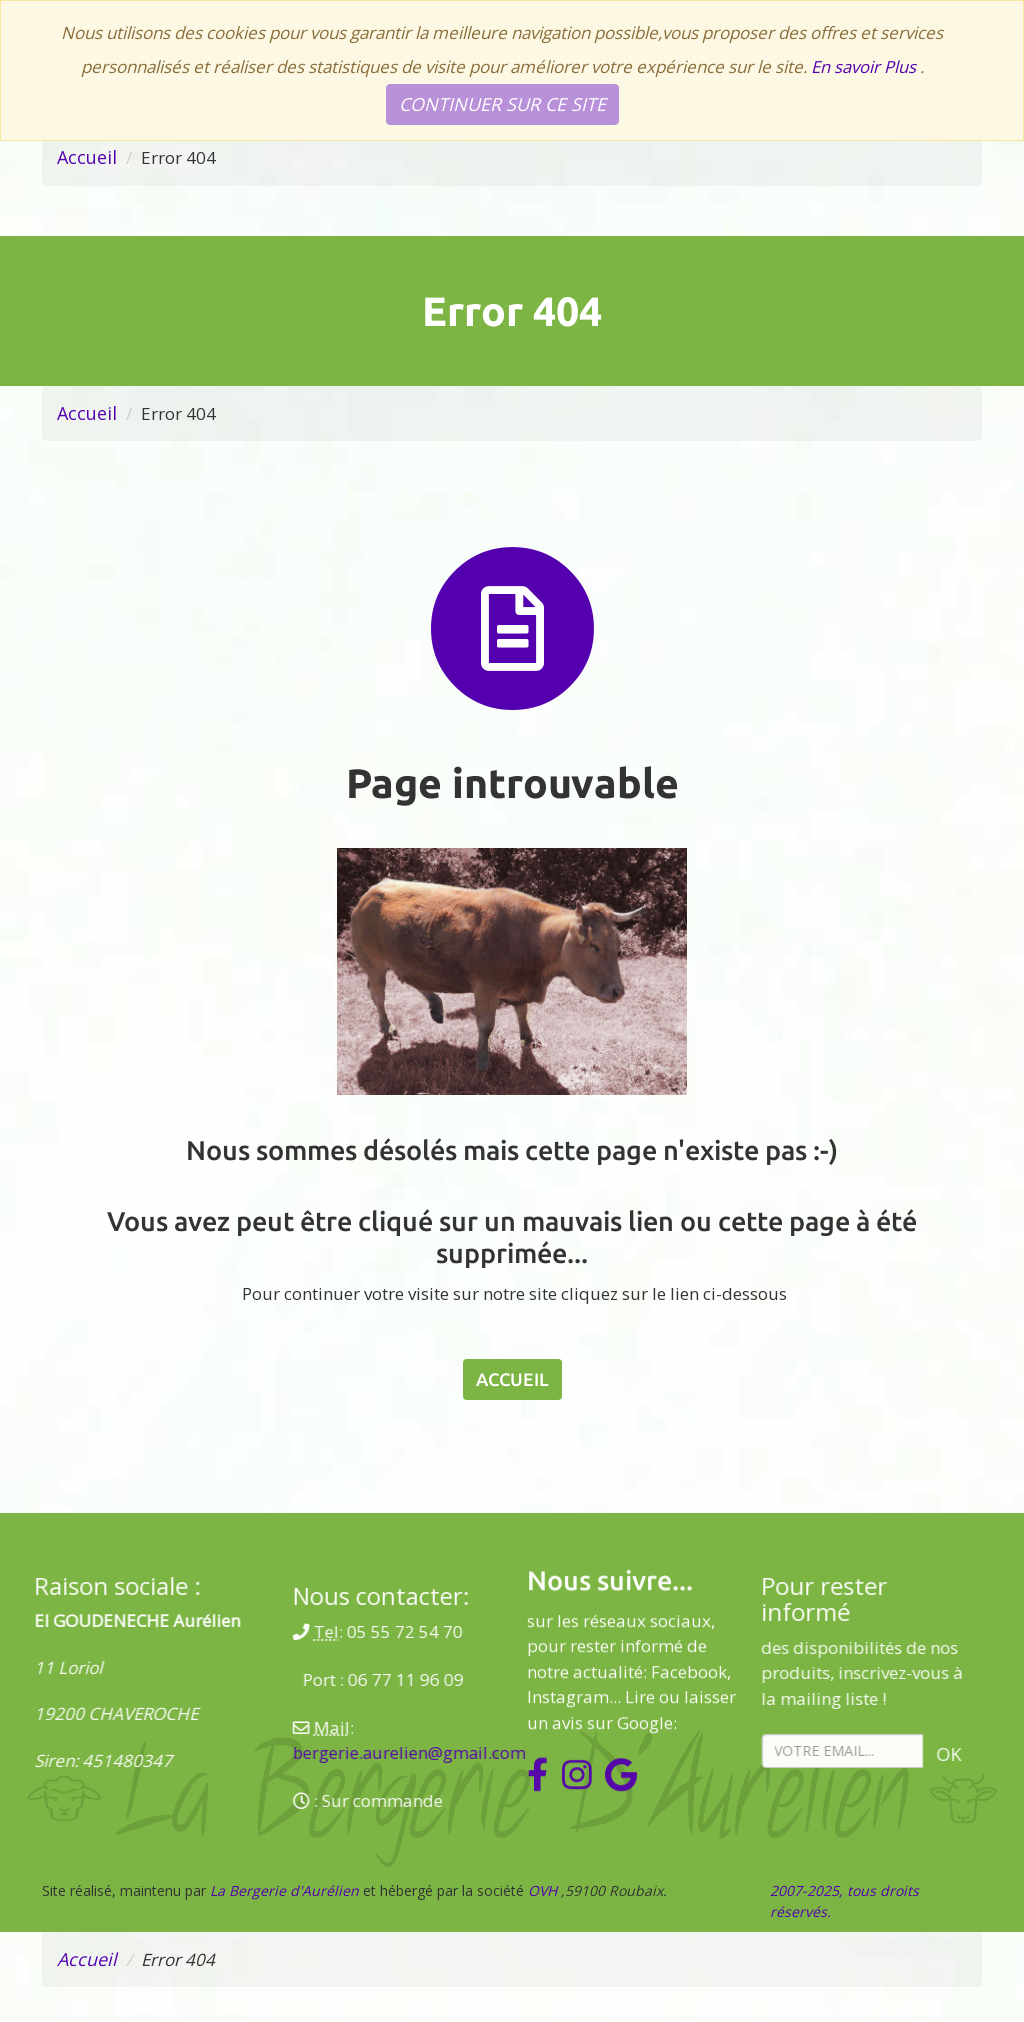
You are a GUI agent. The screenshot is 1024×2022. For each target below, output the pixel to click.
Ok (776, 1757)
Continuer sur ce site (502, 104)
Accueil (87, 157)
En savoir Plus (865, 66)
